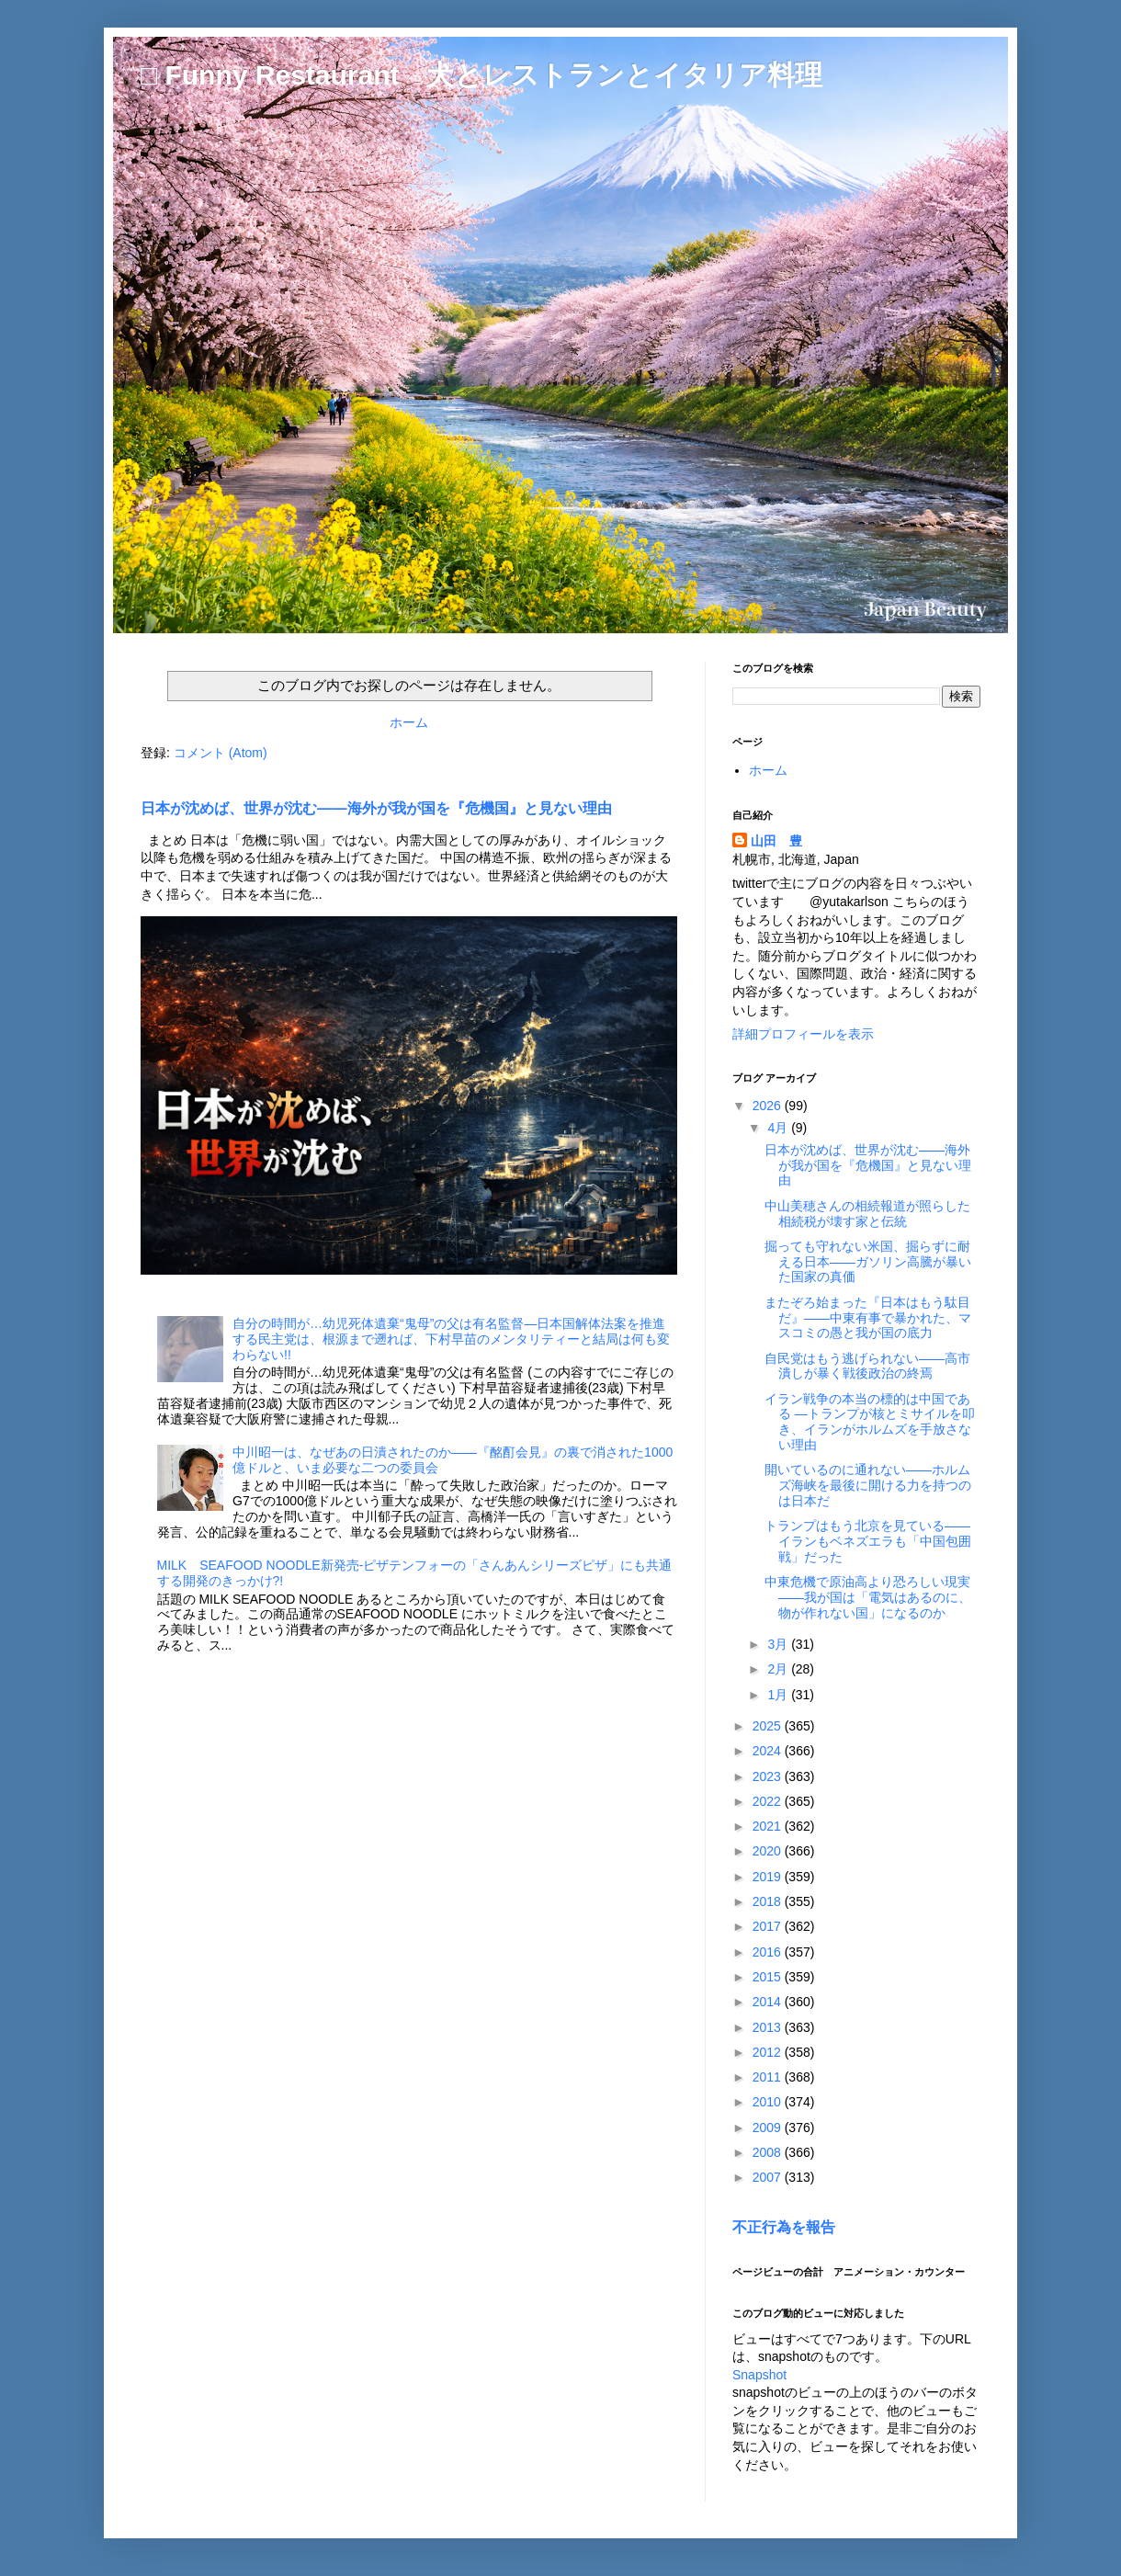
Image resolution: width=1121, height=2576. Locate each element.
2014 (769, 2001)
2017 (769, 1926)
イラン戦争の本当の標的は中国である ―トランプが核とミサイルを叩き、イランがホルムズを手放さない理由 (869, 1421)
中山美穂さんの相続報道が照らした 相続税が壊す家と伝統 (873, 1213)
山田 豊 (776, 841)
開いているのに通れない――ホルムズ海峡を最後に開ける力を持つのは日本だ (867, 1485)
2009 (769, 2127)
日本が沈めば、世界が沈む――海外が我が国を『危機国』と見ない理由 (376, 808)
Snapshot (759, 2374)
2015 (769, 1976)
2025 (769, 1726)
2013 (769, 2027)
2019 (769, 1876)
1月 (779, 1694)
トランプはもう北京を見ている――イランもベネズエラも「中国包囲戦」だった (867, 1541)
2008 (769, 2152)
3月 (779, 1644)
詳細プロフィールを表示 (803, 1034)
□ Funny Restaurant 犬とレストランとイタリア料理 (481, 75)
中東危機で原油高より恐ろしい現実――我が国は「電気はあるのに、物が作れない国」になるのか (867, 1597)
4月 (779, 1127)
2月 (779, 1669)
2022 (769, 1801)
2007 (769, 2177)
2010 (769, 2101)
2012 (769, 2052)
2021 (769, 1826)
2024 (769, 1750)
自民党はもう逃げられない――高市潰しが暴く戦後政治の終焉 (867, 1366)
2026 (769, 1105)
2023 (769, 1776)
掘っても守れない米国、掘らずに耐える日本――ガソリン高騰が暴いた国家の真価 (867, 1262)
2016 (769, 1952)
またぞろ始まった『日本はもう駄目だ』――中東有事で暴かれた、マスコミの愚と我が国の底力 (867, 1318)
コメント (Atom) (220, 752)
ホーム (409, 722)
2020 (769, 1851)
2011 (769, 2077)
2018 (769, 1901)
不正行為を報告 (783, 2227)
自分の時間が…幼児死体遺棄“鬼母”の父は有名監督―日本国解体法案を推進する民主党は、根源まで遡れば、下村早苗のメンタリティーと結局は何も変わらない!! (451, 1339)
